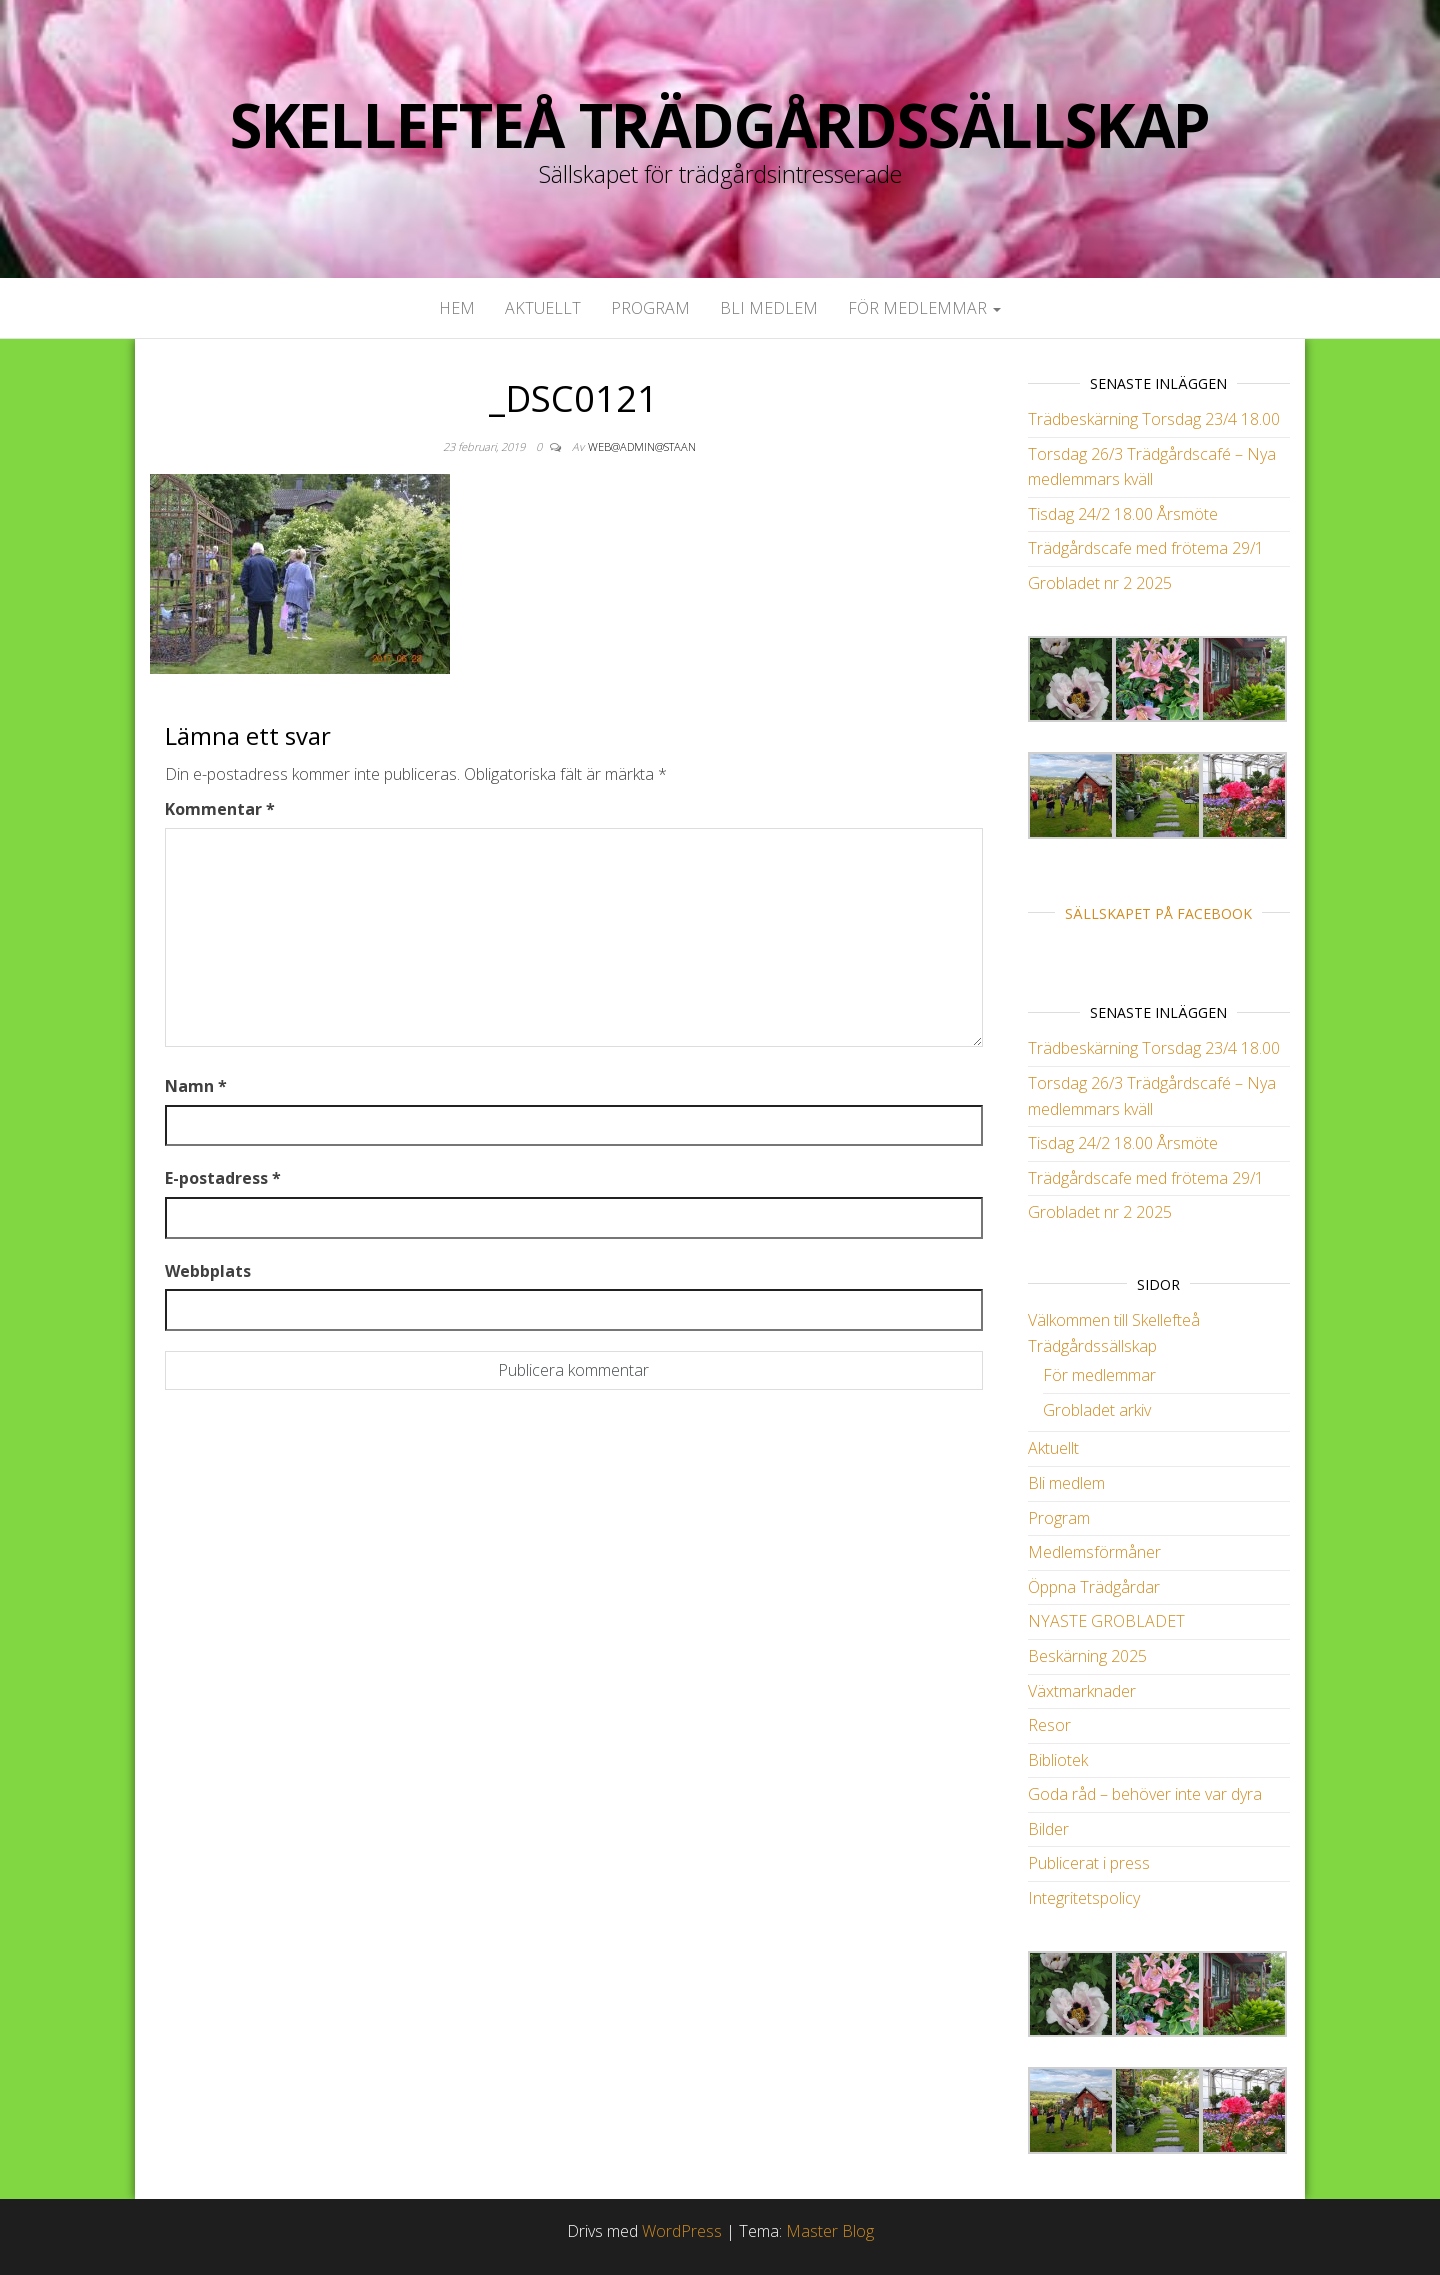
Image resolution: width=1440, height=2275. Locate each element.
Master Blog (830, 2231)
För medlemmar (924, 308)
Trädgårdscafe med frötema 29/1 (1146, 548)
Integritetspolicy (1084, 1898)
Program (650, 308)
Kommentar (220, 809)
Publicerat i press (1089, 1863)
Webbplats (208, 1271)
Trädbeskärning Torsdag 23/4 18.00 (1154, 419)
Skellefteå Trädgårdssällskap (720, 125)
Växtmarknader (1082, 1691)
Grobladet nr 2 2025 (1100, 583)
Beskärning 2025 (1087, 1656)
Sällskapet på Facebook (1158, 913)
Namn (196, 1086)
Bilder (1048, 1829)
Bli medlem (769, 308)
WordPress (682, 2231)
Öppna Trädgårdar (1094, 1587)
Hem (457, 308)
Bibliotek (1058, 1760)
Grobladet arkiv (1097, 1410)
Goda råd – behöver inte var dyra (1145, 1794)
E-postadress (223, 1178)
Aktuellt (543, 308)
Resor (1049, 1725)
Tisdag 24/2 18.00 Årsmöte (1123, 514)
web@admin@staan (642, 446)
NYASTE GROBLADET (1106, 1621)
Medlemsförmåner (1094, 1552)
